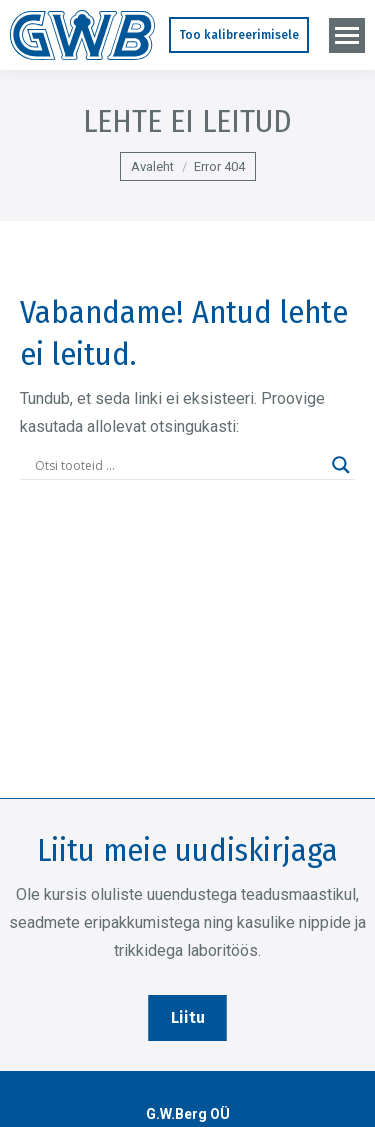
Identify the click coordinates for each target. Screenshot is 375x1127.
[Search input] (178, 465)
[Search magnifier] (341, 465)
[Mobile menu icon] (347, 35)
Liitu (188, 1017)
